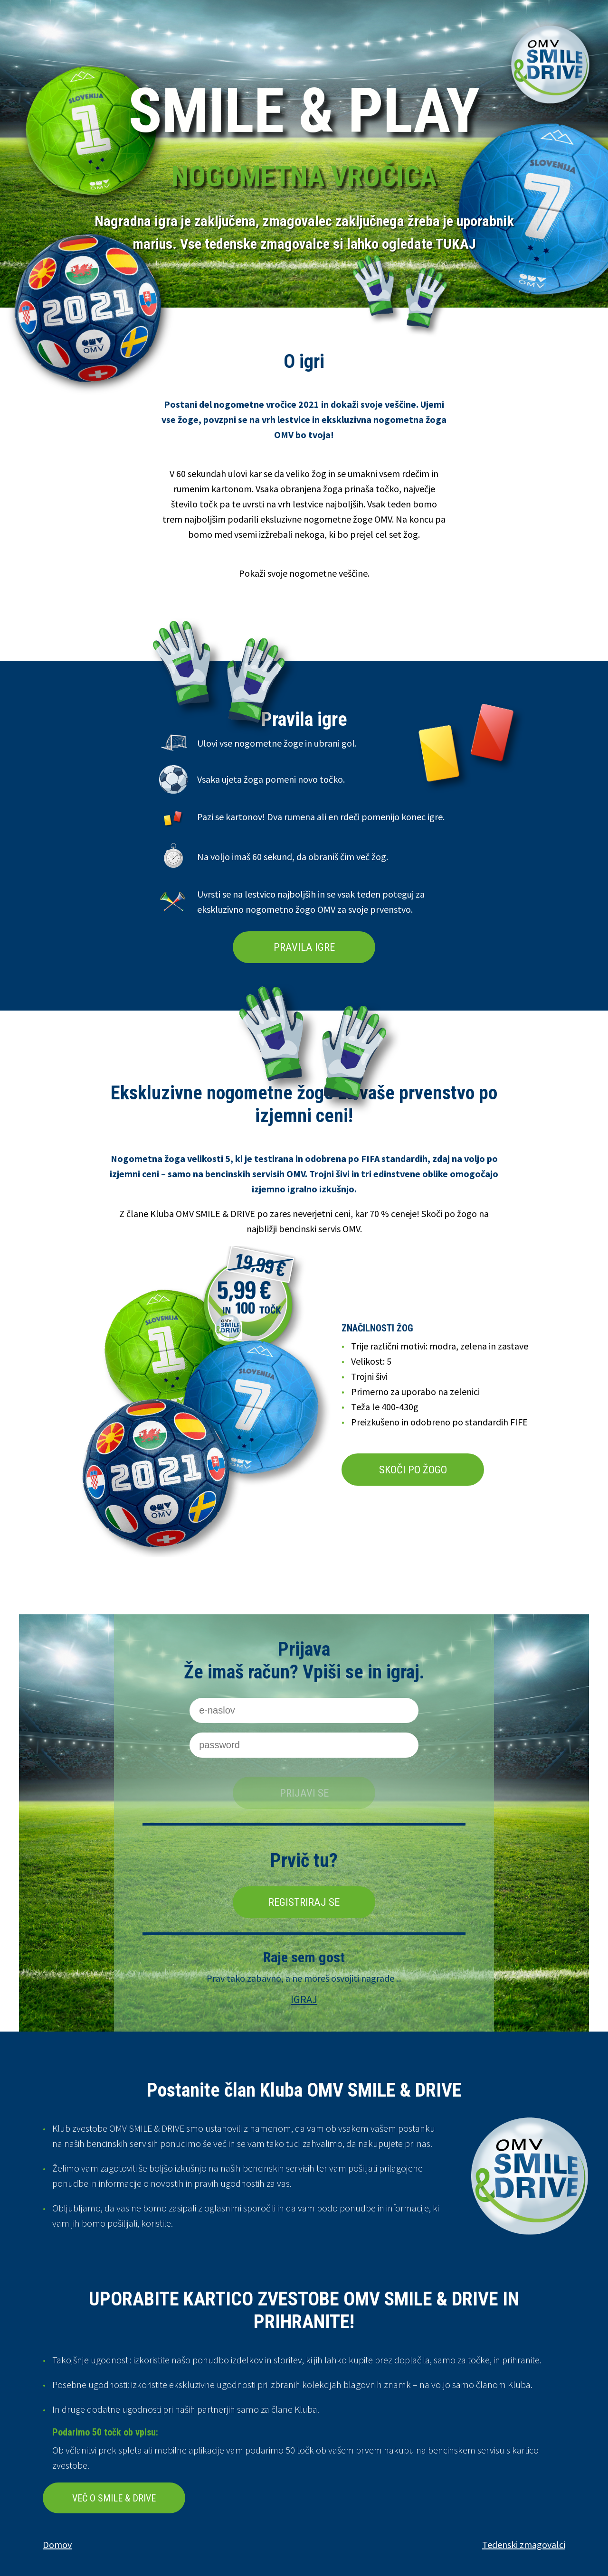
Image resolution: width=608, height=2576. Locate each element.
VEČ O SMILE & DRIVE (114, 2498)
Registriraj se (304, 1902)
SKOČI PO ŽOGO (413, 1469)
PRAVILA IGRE (304, 947)
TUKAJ (456, 243)
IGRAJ (304, 1999)
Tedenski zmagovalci (523, 2544)
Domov (57, 2544)
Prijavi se (304, 1793)
